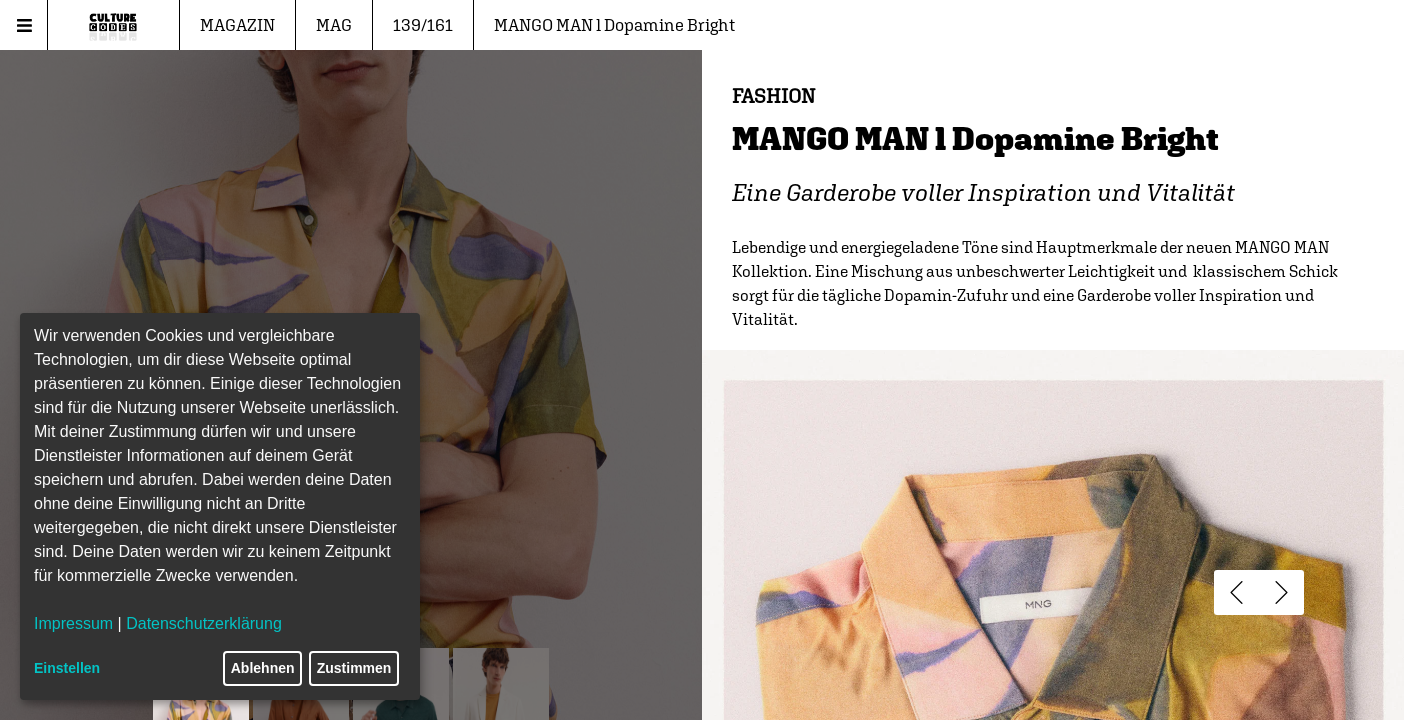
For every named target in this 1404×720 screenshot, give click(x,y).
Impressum (73, 623)
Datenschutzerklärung (204, 623)
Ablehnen (263, 668)
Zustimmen (354, 668)
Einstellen (67, 668)
